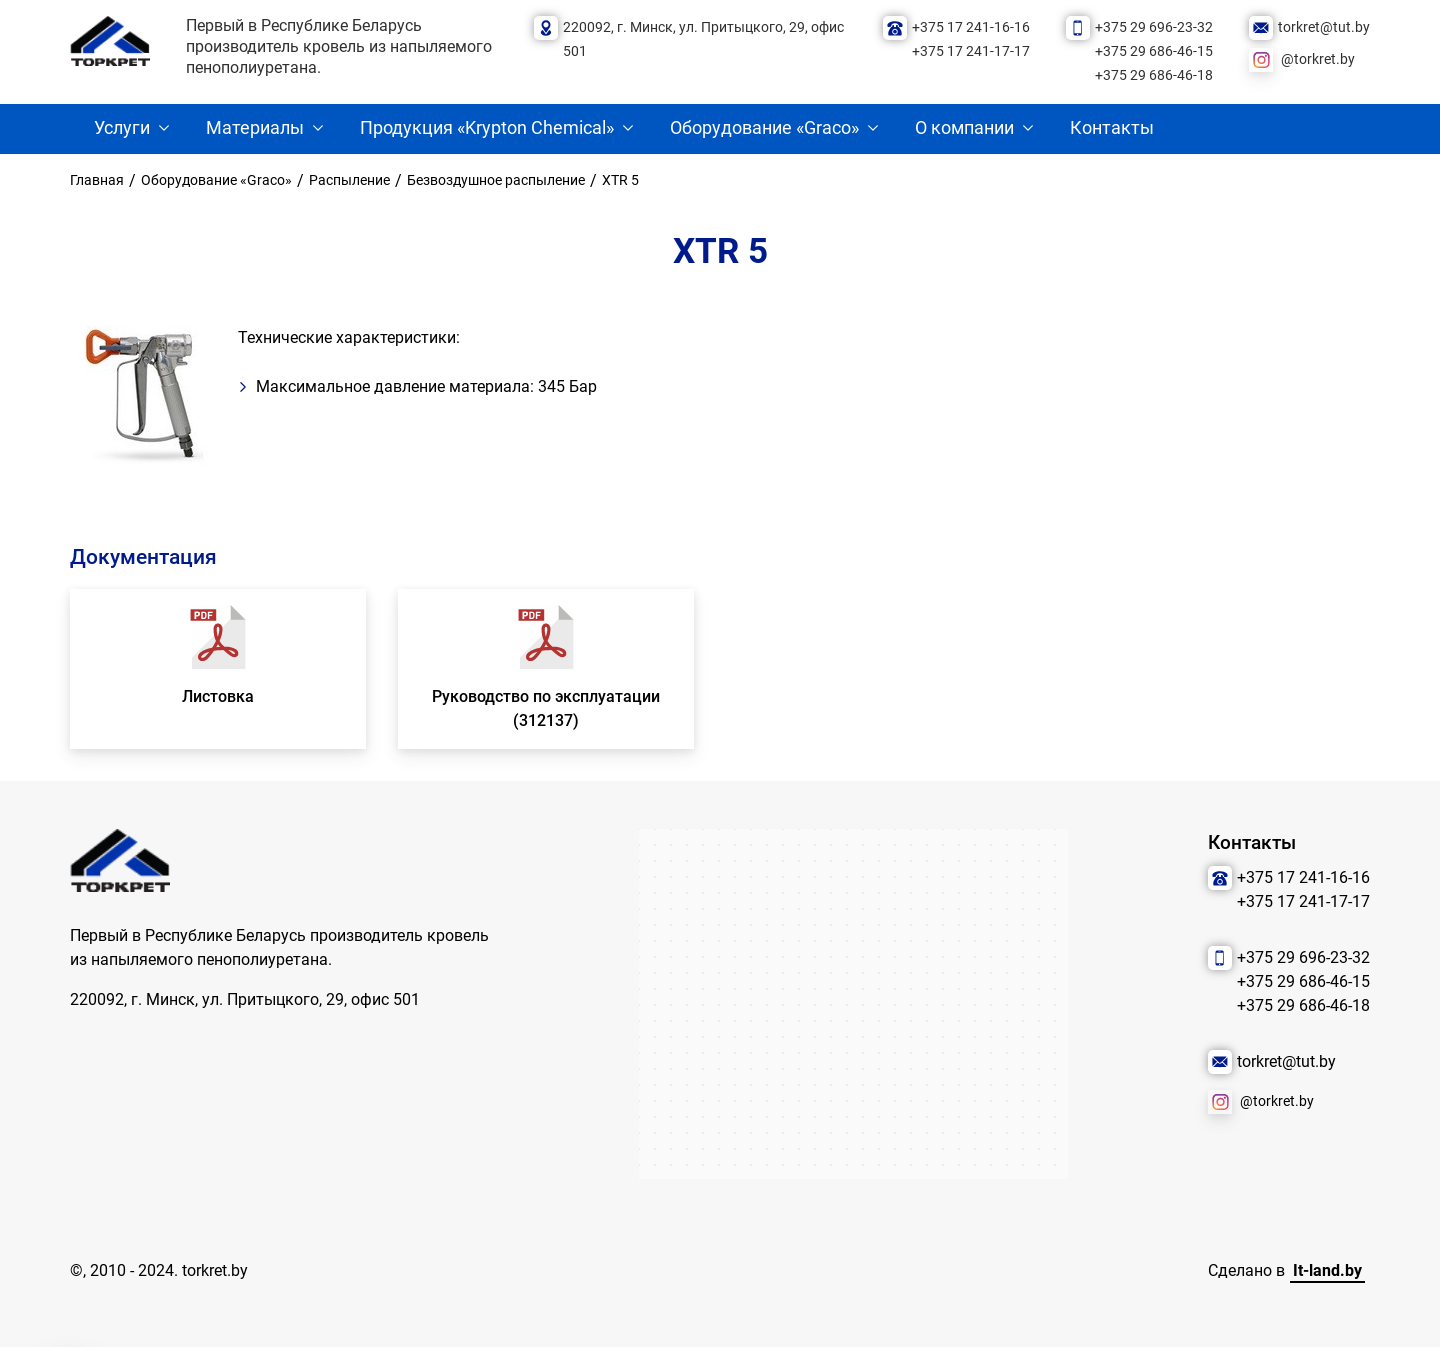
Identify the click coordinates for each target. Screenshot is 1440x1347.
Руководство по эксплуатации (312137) (546, 708)
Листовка (218, 696)
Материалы (255, 128)
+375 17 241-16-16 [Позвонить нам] (971, 27)
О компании (964, 128)
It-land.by (1327, 1270)
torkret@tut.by (1324, 27)
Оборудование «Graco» (764, 128)
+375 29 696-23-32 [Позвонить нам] (1154, 27)
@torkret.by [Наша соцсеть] (1318, 59)
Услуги (122, 128)
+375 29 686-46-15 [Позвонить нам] (1154, 51)
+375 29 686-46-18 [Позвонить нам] (1154, 75)
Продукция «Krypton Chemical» (487, 128)
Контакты (1112, 128)
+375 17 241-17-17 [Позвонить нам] (971, 51)
